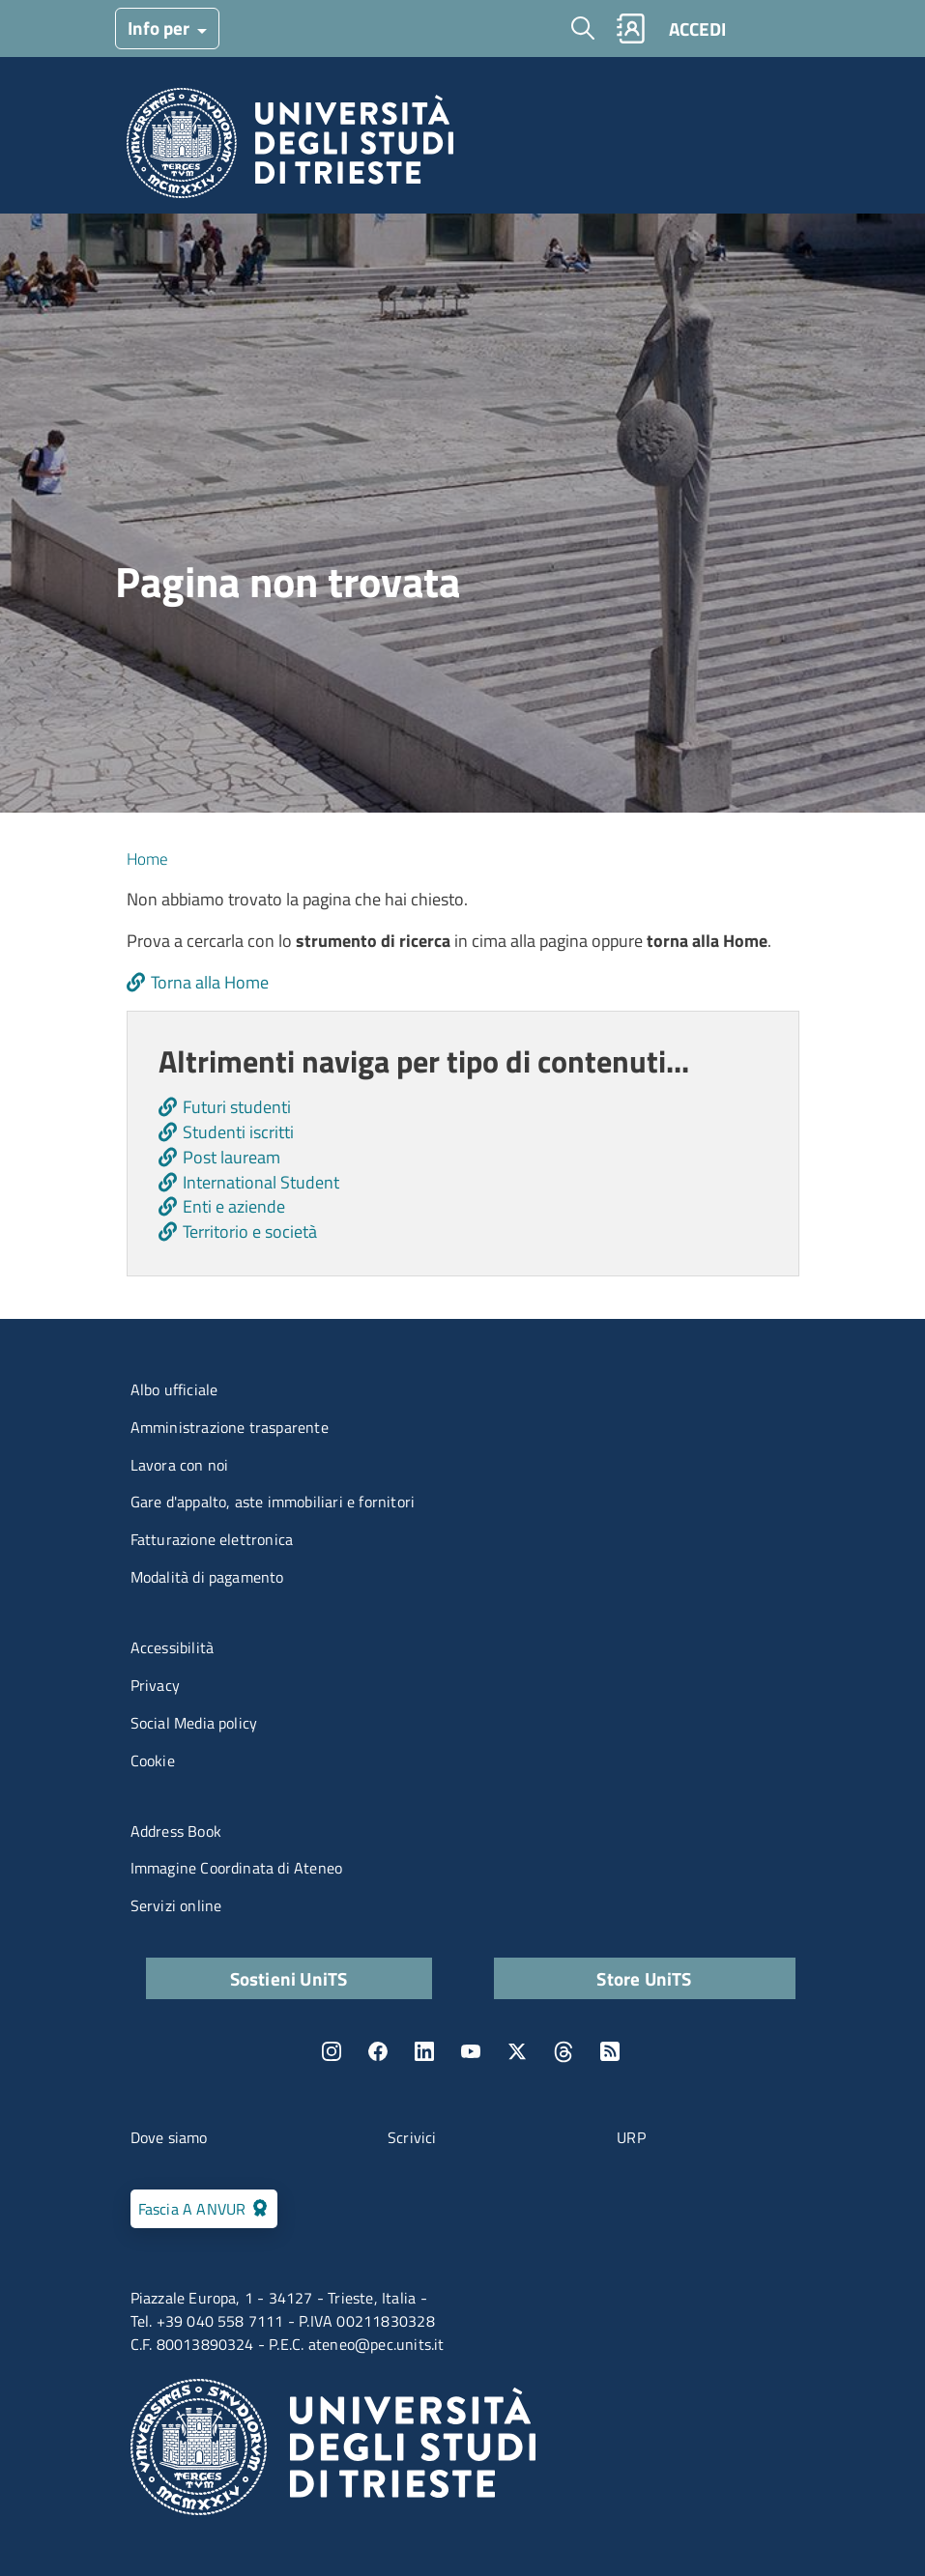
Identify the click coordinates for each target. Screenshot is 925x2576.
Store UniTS (643, 1978)
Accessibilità (172, 1647)
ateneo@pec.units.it (376, 2344)
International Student (261, 1182)
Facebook (377, 2051)
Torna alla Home (210, 982)
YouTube (470, 2051)
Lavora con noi (179, 1464)
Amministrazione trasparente (229, 1427)
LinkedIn (424, 2051)
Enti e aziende (234, 1206)
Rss (609, 2051)
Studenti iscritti (238, 1132)
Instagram (331, 2051)
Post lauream (231, 1157)
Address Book (175, 1831)
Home (147, 859)
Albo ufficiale (174, 1389)
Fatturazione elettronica (212, 1539)
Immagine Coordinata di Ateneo (236, 1867)
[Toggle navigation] (775, 28)
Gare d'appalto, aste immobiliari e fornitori (273, 1501)
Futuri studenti (237, 1107)
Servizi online (176, 1905)
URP (631, 2137)
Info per (160, 28)
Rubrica (630, 28)
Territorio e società (250, 1231)
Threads (563, 2051)
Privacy (155, 1685)
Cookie (152, 1760)
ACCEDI (697, 28)
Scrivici (412, 2137)
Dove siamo (169, 2137)
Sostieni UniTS (289, 1978)
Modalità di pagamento (207, 1577)
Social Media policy (194, 1722)
